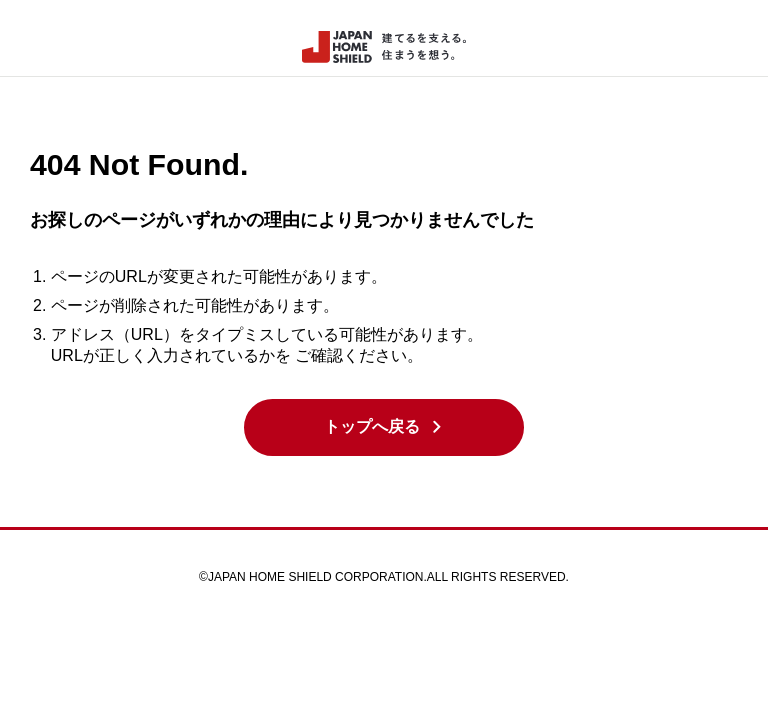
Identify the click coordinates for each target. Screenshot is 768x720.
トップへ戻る (384, 426)
